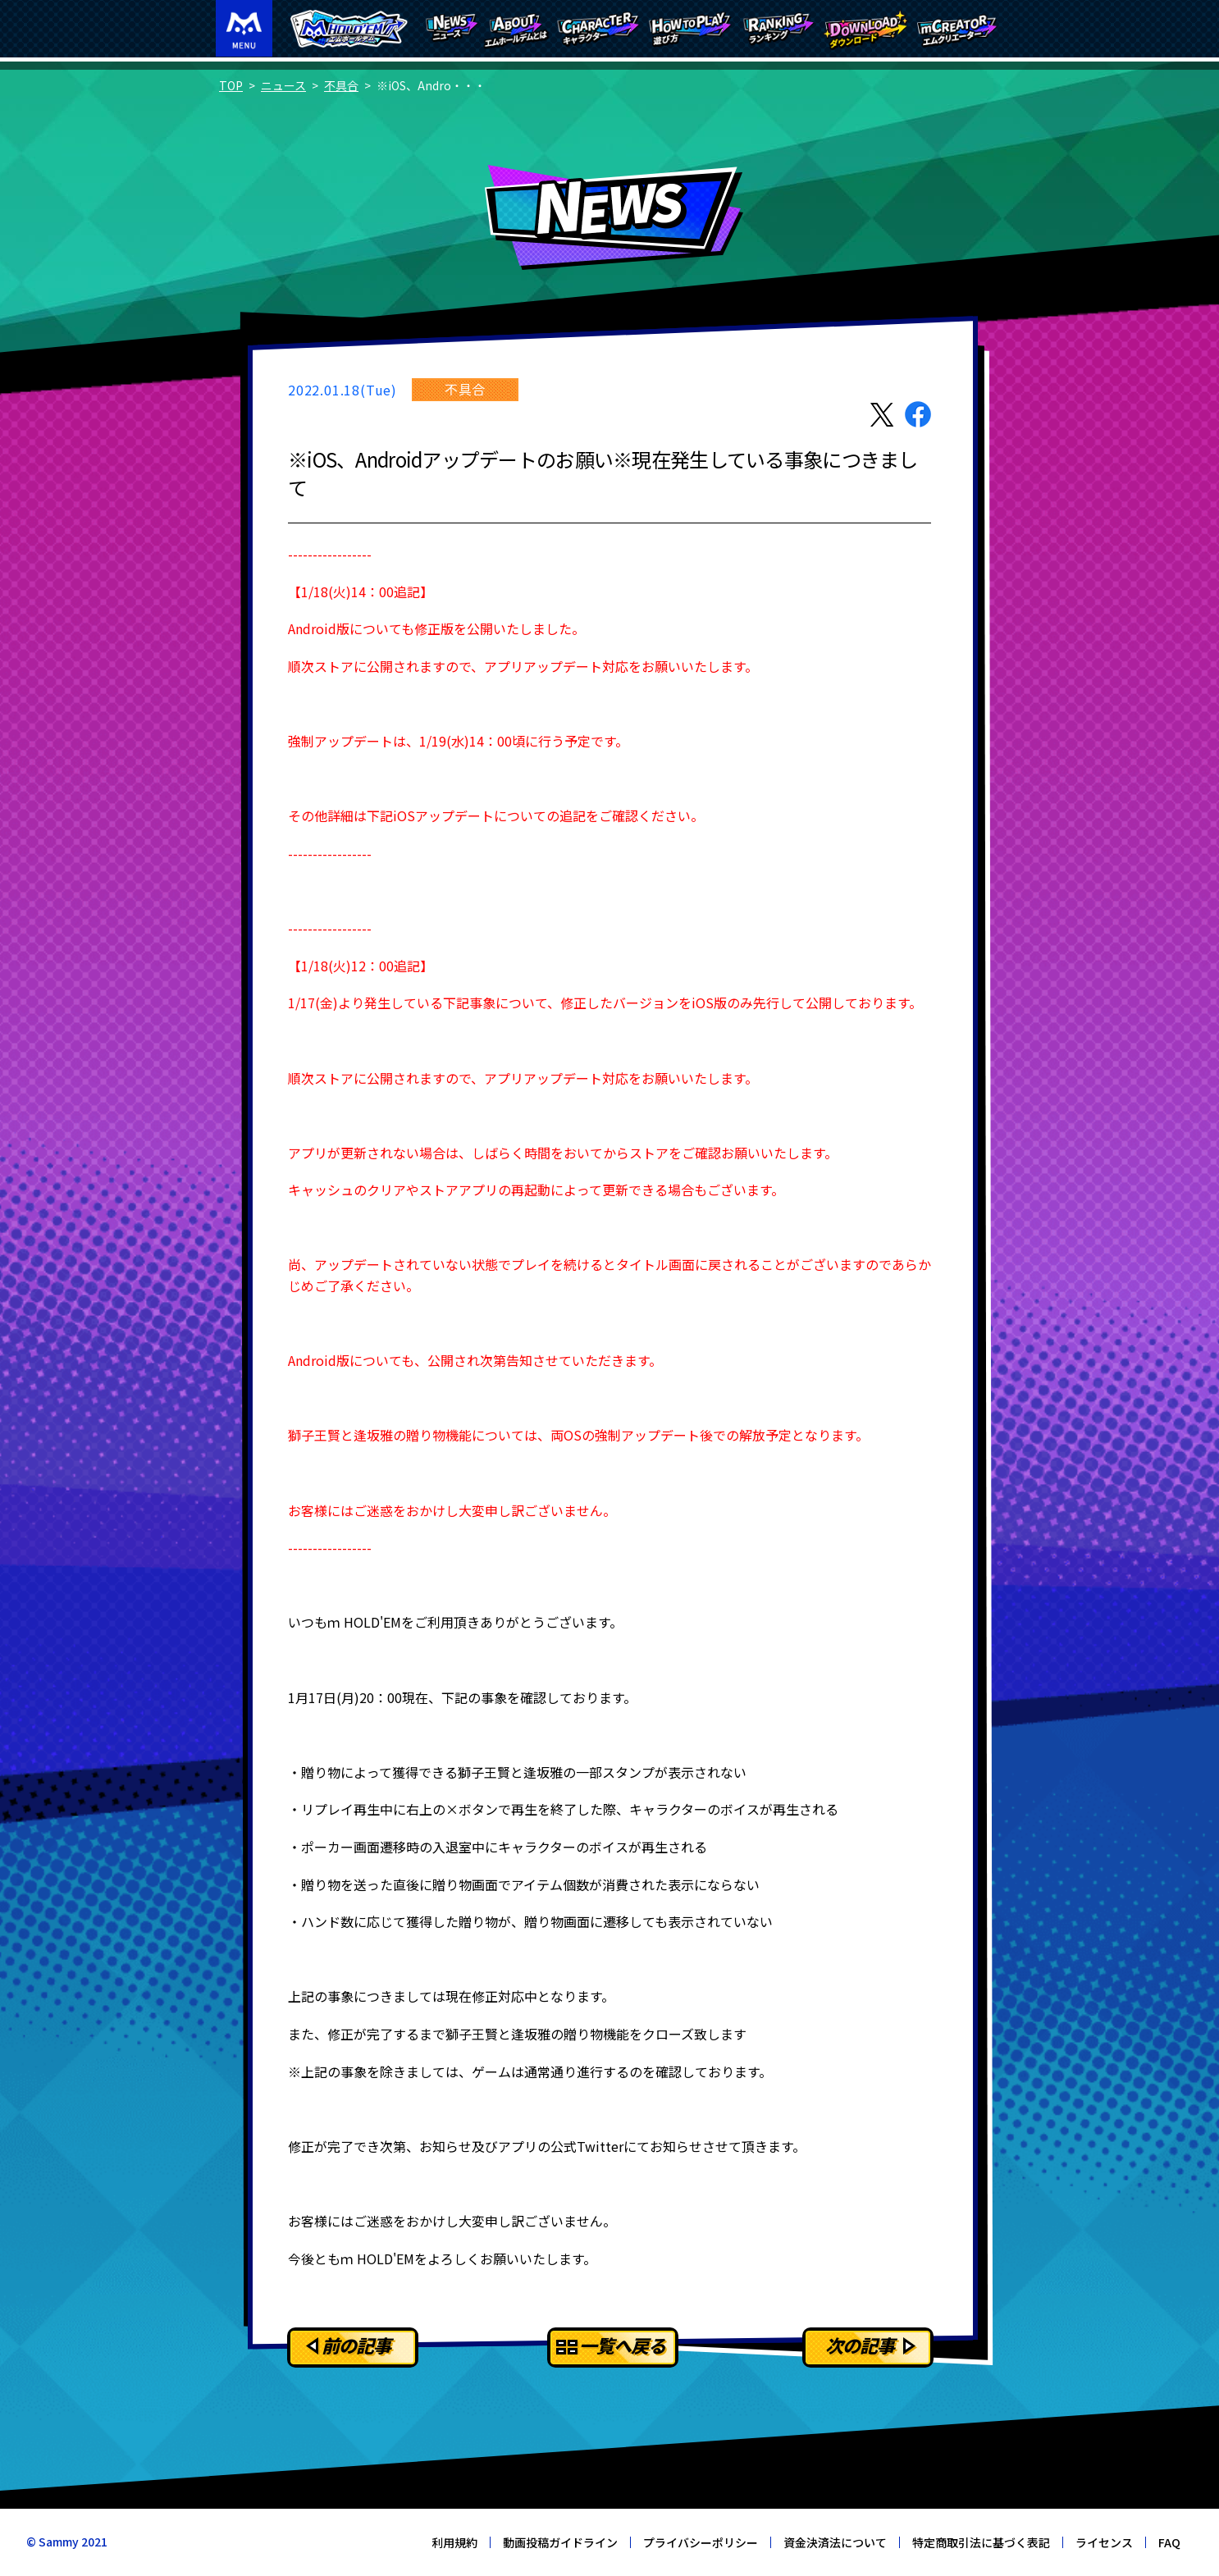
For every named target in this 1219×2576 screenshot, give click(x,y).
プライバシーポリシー (700, 2542)
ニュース (283, 85)
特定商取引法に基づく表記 (981, 2542)
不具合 (341, 85)
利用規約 (454, 2542)
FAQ (1169, 2542)
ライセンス (1104, 2542)
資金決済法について (835, 2542)
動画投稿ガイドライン (560, 2542)
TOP (231, 85)
